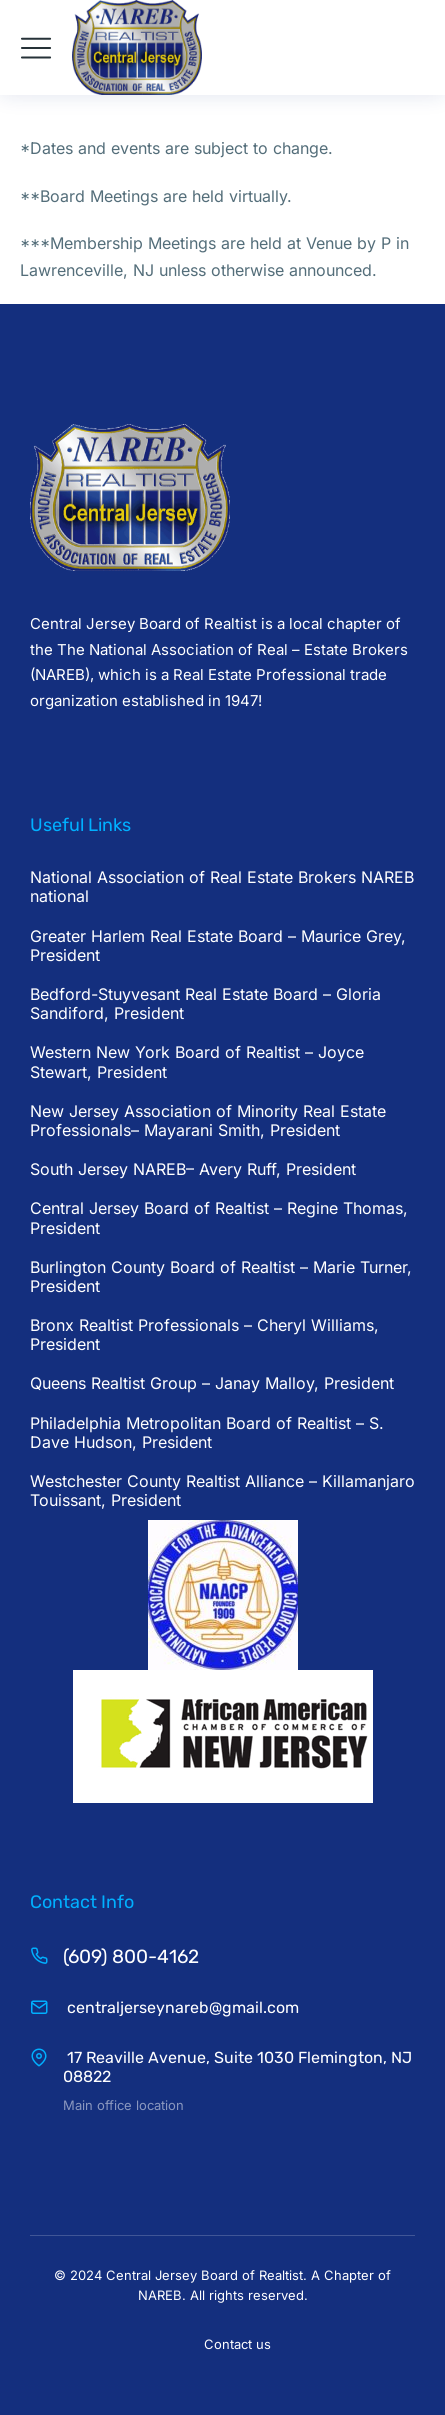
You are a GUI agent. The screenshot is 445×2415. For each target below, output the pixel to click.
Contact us (237, 2344)
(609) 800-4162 (131, 1956)
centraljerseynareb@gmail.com (181, 2007)
